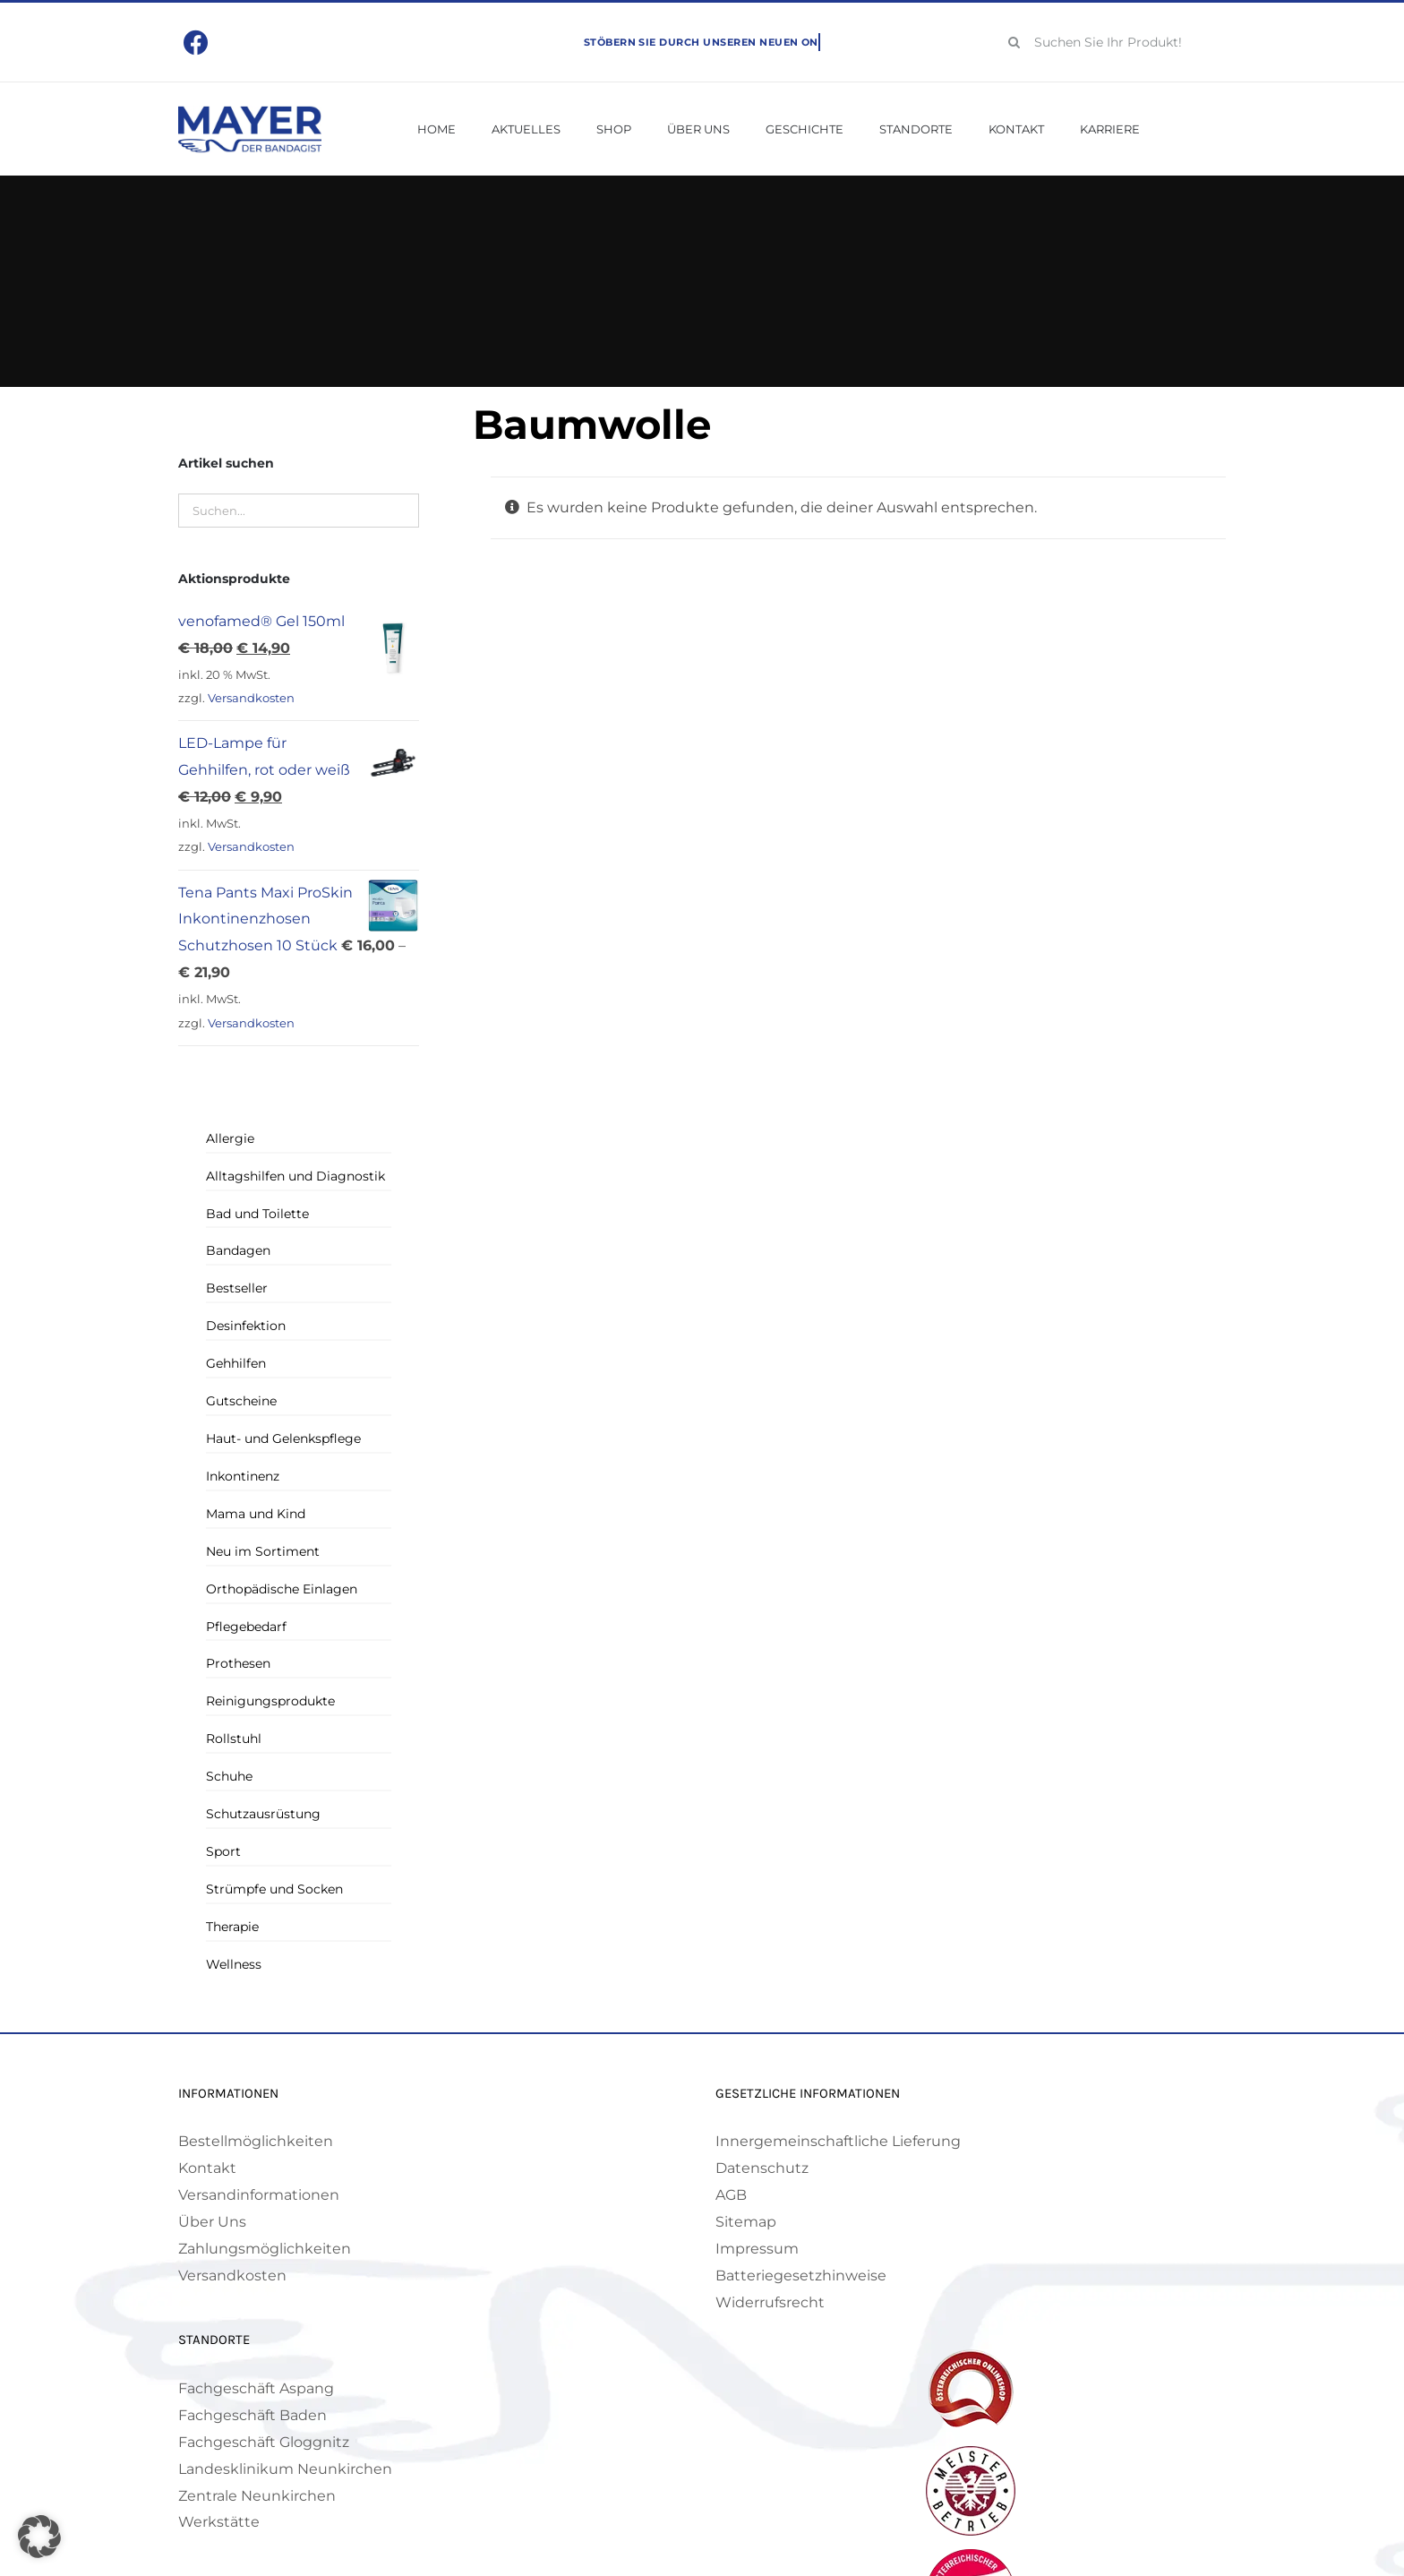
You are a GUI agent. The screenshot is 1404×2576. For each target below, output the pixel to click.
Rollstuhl (233, 1738)
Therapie (232, 1927)
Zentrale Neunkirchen (257, 2495)
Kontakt (207, 2168)
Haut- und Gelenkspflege (283, 1438)
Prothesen (238, 1663)
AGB (731, 2194)
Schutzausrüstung (263, 1814)
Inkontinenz (242, 1476)
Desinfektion (246, 1326)
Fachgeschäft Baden (252, 2415)
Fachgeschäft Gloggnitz (263, 2442)
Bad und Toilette (257, 1214)
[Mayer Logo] (249, 112)
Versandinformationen (258, 2194)
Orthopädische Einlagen (281, 1589)
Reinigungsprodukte (270, 1701)
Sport (223, 1851)
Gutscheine (241, 1401)
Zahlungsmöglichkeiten (264, 2248)
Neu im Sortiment (263, 1551)
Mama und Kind (255, 1514)
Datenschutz (762, 2168)
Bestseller (237, 1288)
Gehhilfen (236, 1363)
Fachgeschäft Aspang (256, 2388)
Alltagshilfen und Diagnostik (295, 1176)
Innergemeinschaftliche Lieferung (838, 2141)
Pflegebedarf (246, 1627)
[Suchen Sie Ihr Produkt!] (1111, 42)
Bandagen (238, 1250)
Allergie (230, 1138)
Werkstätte (219, 2521)
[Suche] (1014, 42)
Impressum (757, 2248)
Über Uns (212, 2221)
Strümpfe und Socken (274, 1889)
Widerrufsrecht (770, 2302)
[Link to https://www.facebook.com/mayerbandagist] (196, 43)
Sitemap (745, 2221)
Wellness (233, 1964)
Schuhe (229, 1776)
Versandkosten (251, 698)
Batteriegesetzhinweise (800, 2275)
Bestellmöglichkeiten (255, 2141)
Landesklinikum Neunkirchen (285, 2468)
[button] (39, 2536)
